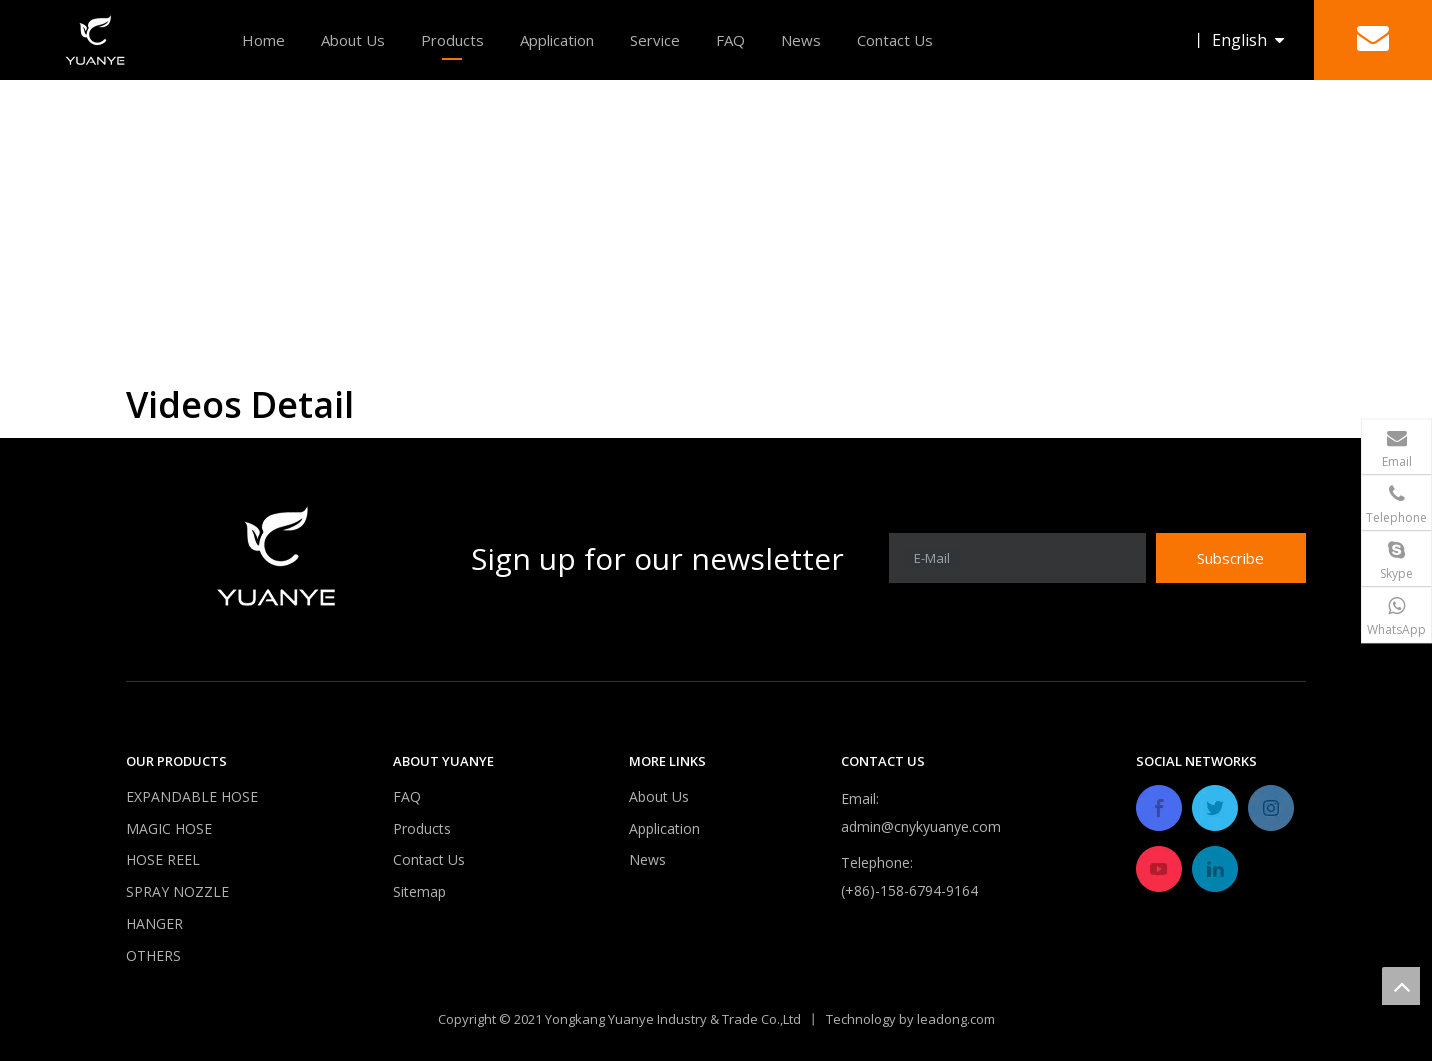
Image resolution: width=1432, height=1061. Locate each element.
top (1401, 986)
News (801, 40)
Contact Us (895, 40)
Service (655, 40)
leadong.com (956, 1018)
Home (263, 40)
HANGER (154, 923)
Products (452, 40)
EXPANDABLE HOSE (192, 796)
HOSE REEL (163, 859)
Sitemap (419, 891)
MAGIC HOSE (169, 828)
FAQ (730, 40)
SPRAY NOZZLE (177, 891)
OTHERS (153, 955)
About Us (353, 40)
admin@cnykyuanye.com (921, 826)
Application (557, 40)
